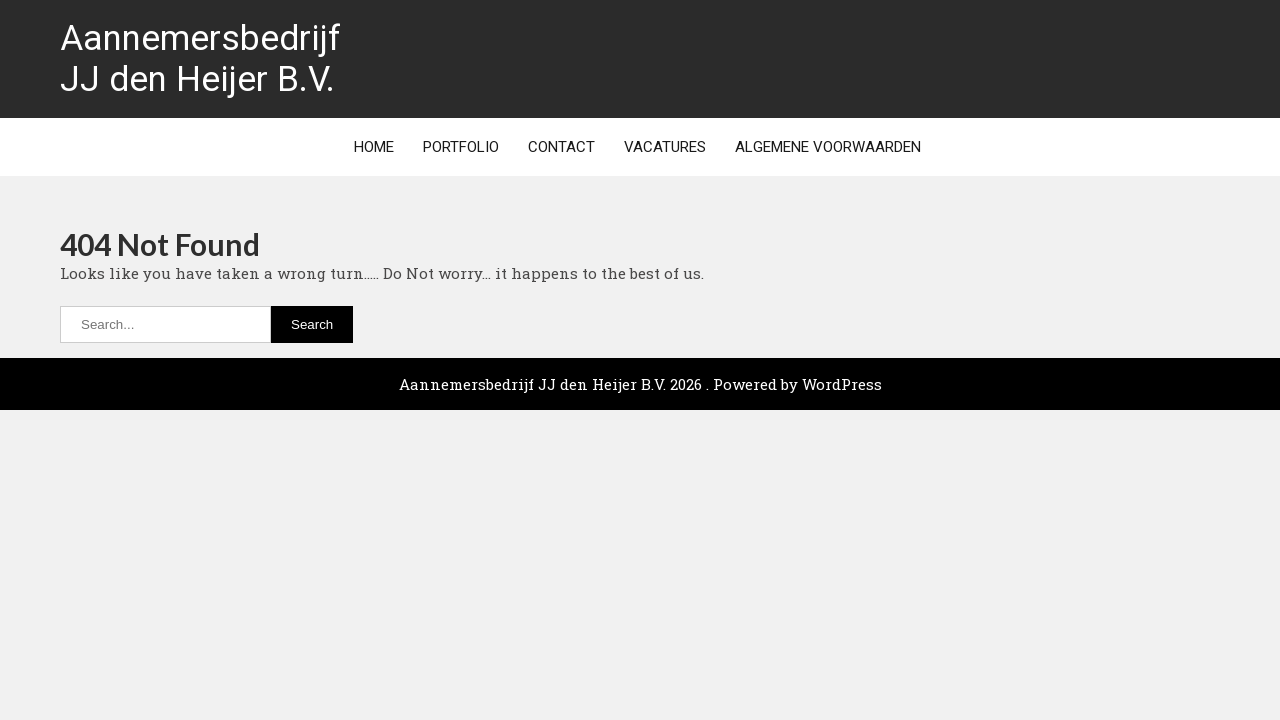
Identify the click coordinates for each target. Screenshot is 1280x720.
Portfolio (461, 147)
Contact (561, 147)
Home (374, 147)
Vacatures (665, 147)
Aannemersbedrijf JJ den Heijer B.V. (200, 59)
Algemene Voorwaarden (828, 147)
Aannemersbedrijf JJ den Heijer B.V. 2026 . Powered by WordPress (640, 384)
